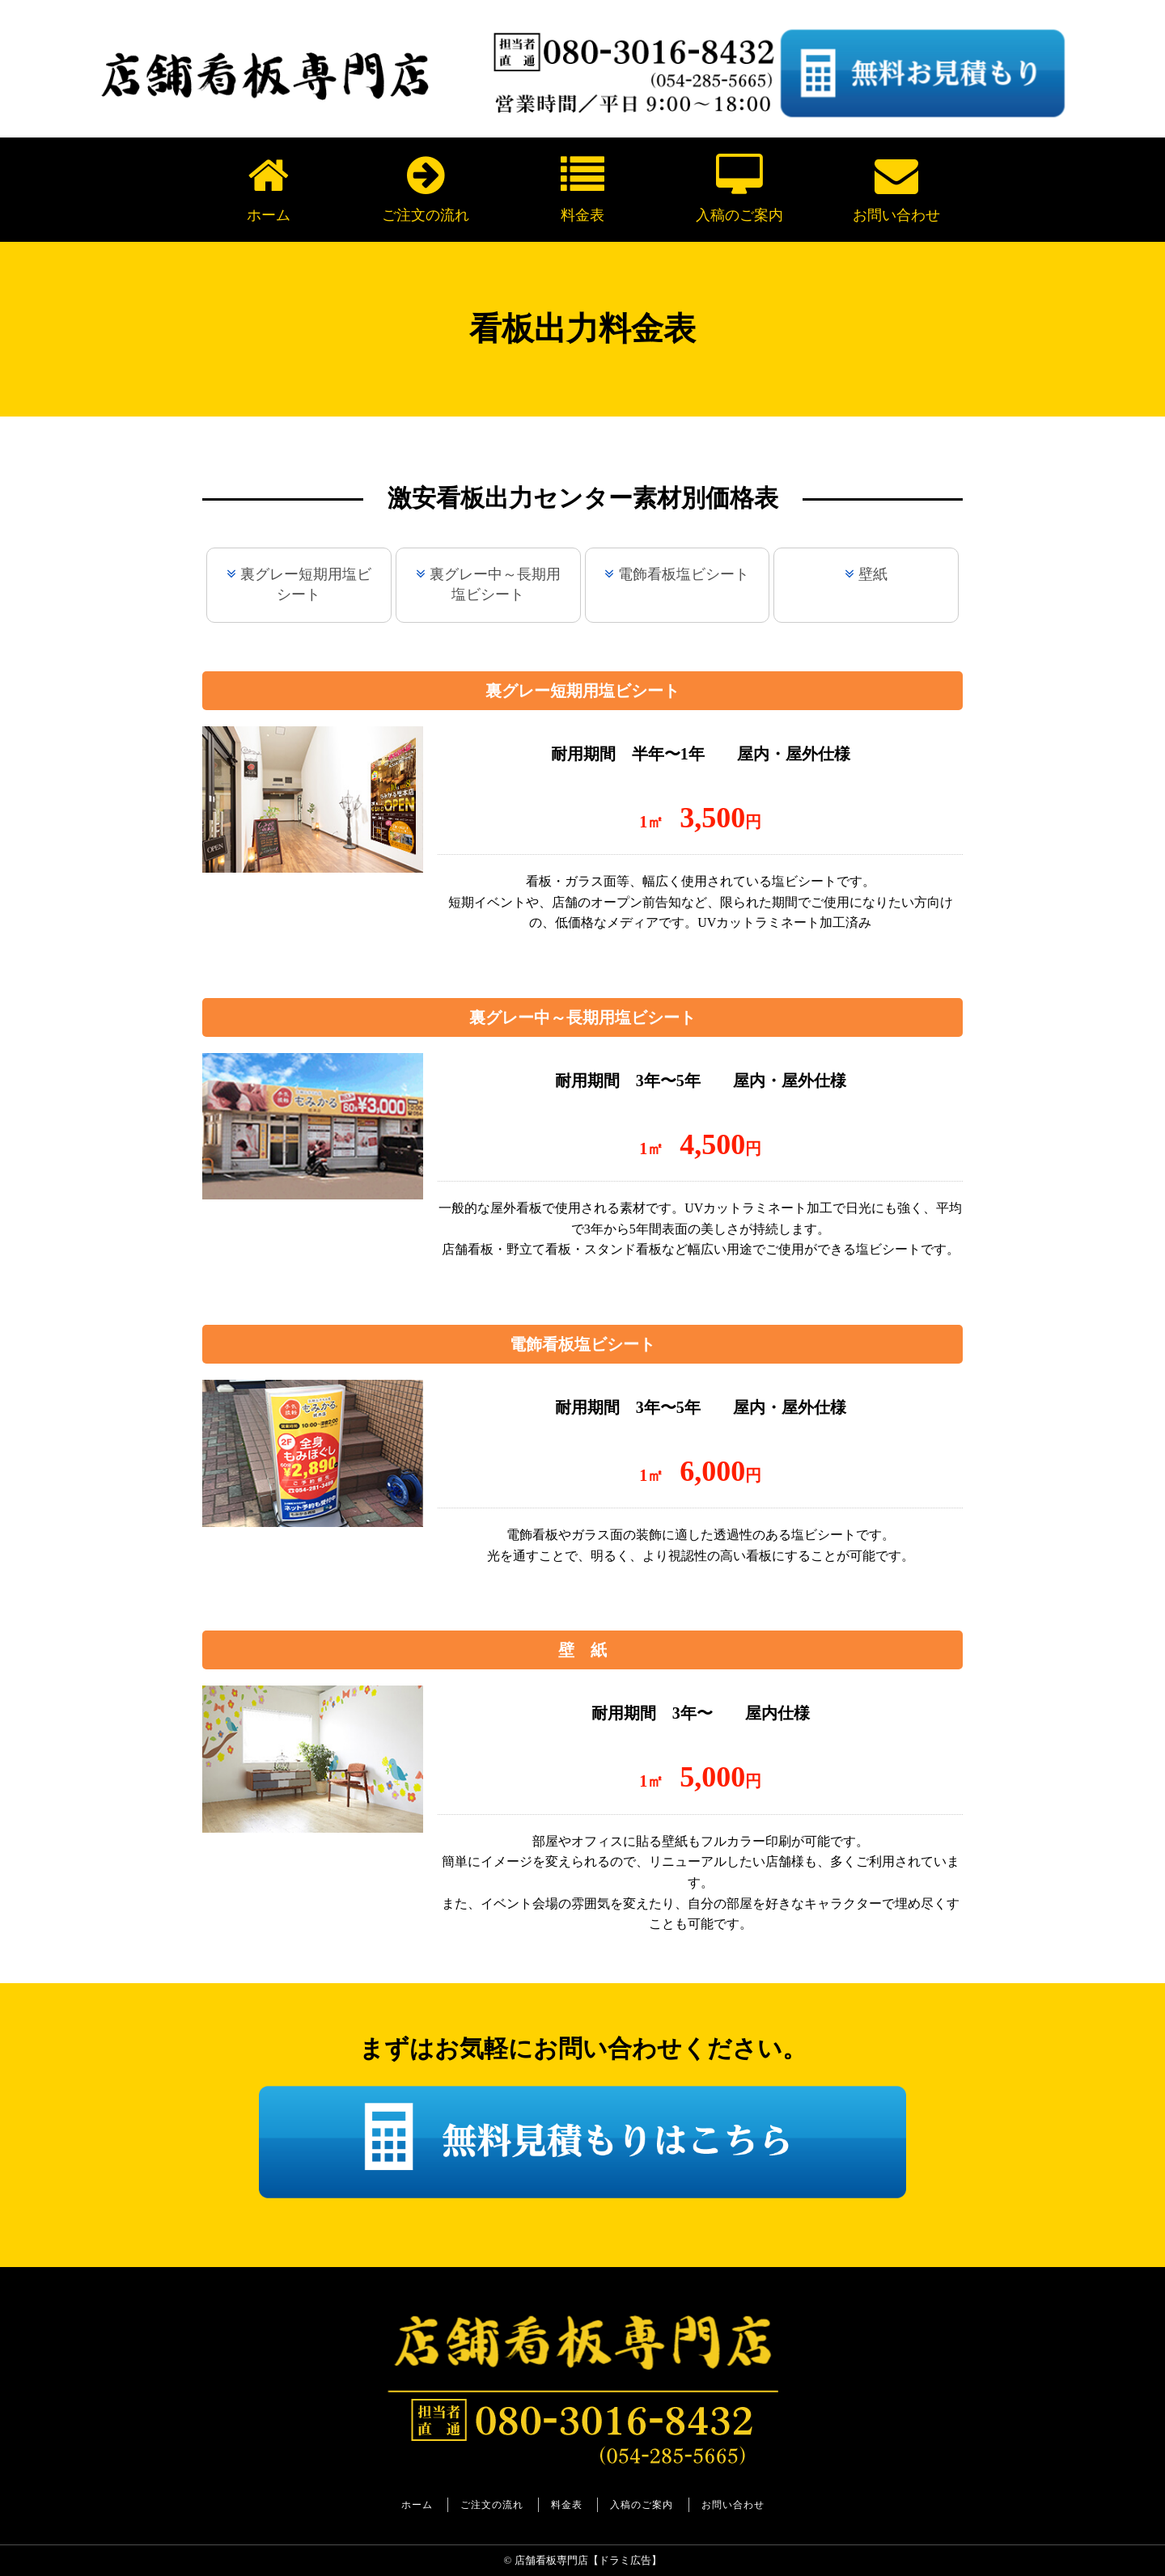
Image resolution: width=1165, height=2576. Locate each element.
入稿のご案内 (739, 188)
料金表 (582, 188)
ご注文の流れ (425, 188)
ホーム (268, 188)
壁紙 (873, 574)
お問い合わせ (896, 188)
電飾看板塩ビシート (683, 574)
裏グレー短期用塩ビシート (305, 584)
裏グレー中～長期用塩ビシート (495, 584)
